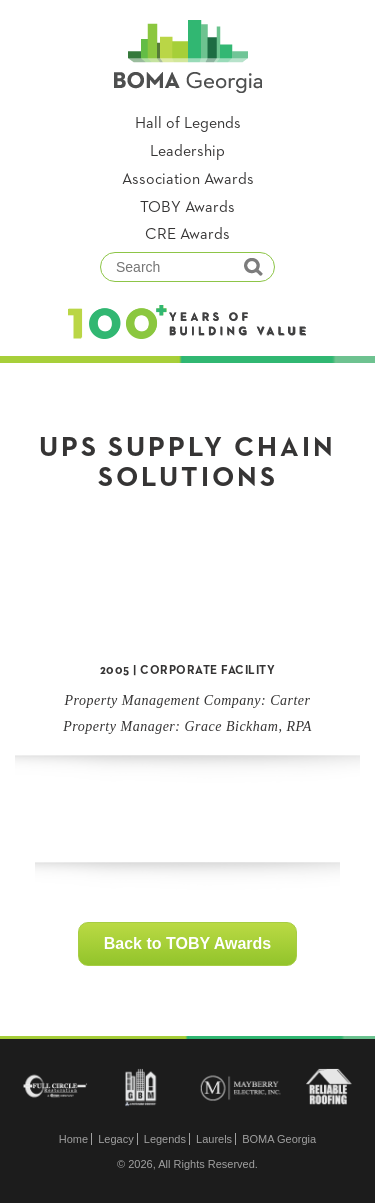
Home (73, 1139)
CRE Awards (187, 235)
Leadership (187, 152)
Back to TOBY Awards (187, 943)
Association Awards (188, 180)
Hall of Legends (188, 124)
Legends (165, 1139)
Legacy (115, 1139)
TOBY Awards (187, 208)
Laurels (214, 1139)
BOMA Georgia (279, 1139)
